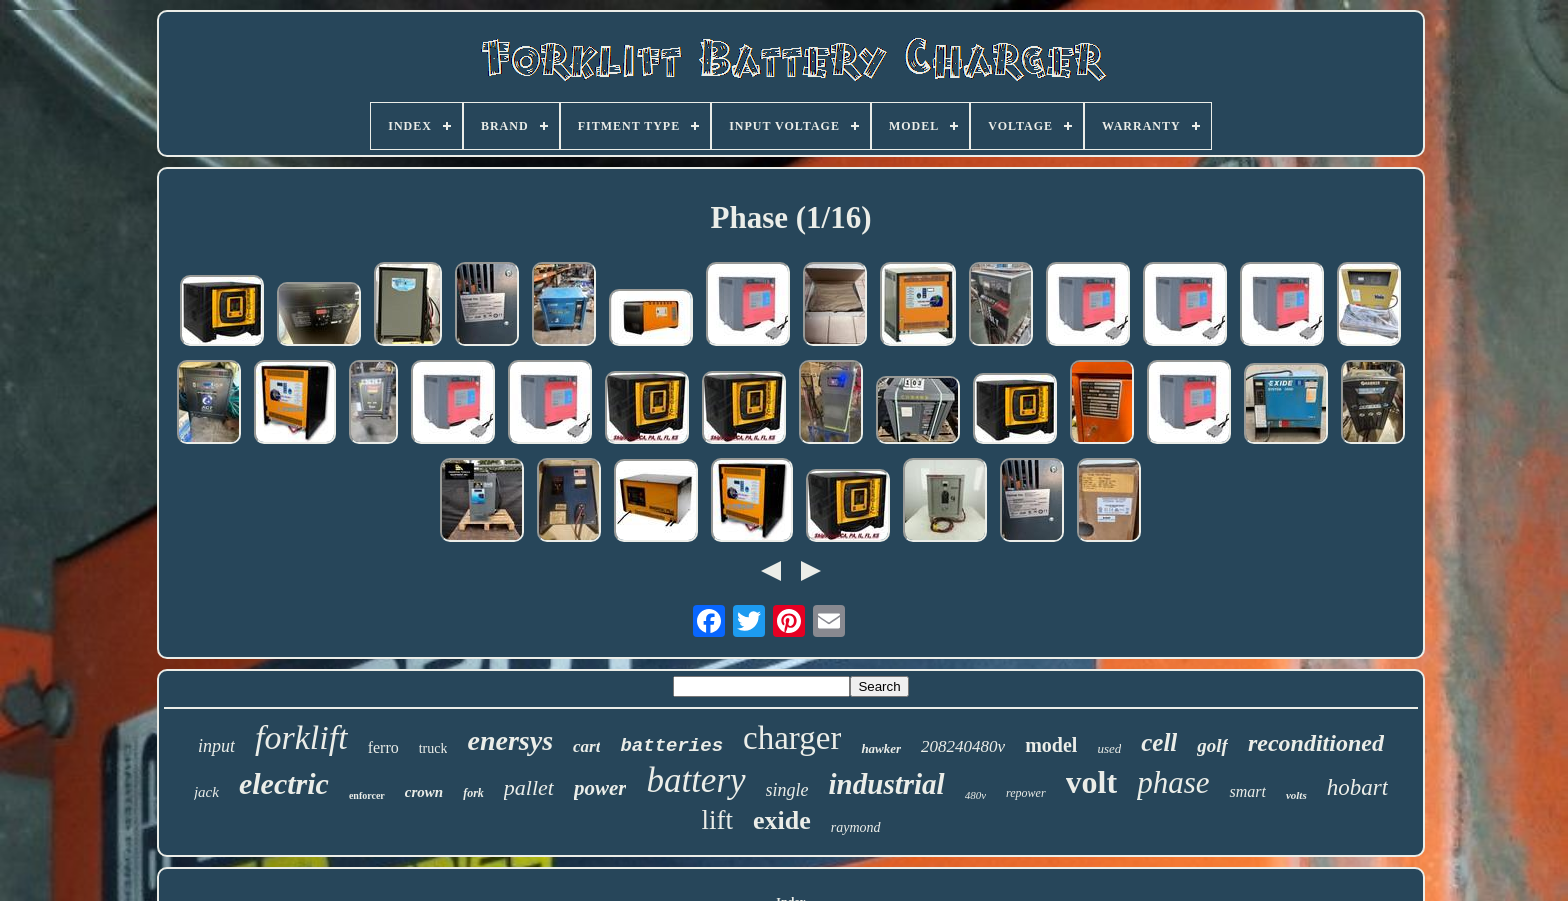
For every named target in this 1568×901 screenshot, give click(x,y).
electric (284, 783)
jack (206, 792)
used (1109, 748)
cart (586, 746)
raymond (856, 827)
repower (1026, 793)
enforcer (367, 795)
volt (1092, 782)
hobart (1357, 787)
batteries (671, 746)
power (600, 788)
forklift (301, 737)
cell (1159, 742)
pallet (529, 787)
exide (782, 820)
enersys (510, 740)
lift (717, 820)
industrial (887, 784)
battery (695, 780)
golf (1212, 745)
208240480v (963, 746)
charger (792, 738)
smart (1247, 791)
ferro (383, 747)
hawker (881, 748)
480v (975, 795)
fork (473, 793)
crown (424, 792)
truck (433, 748)
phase (1173, 782)
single (787, 790)
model (1051, 745)
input (216, 746)
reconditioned (1316, 743)
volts (1296, 795)
